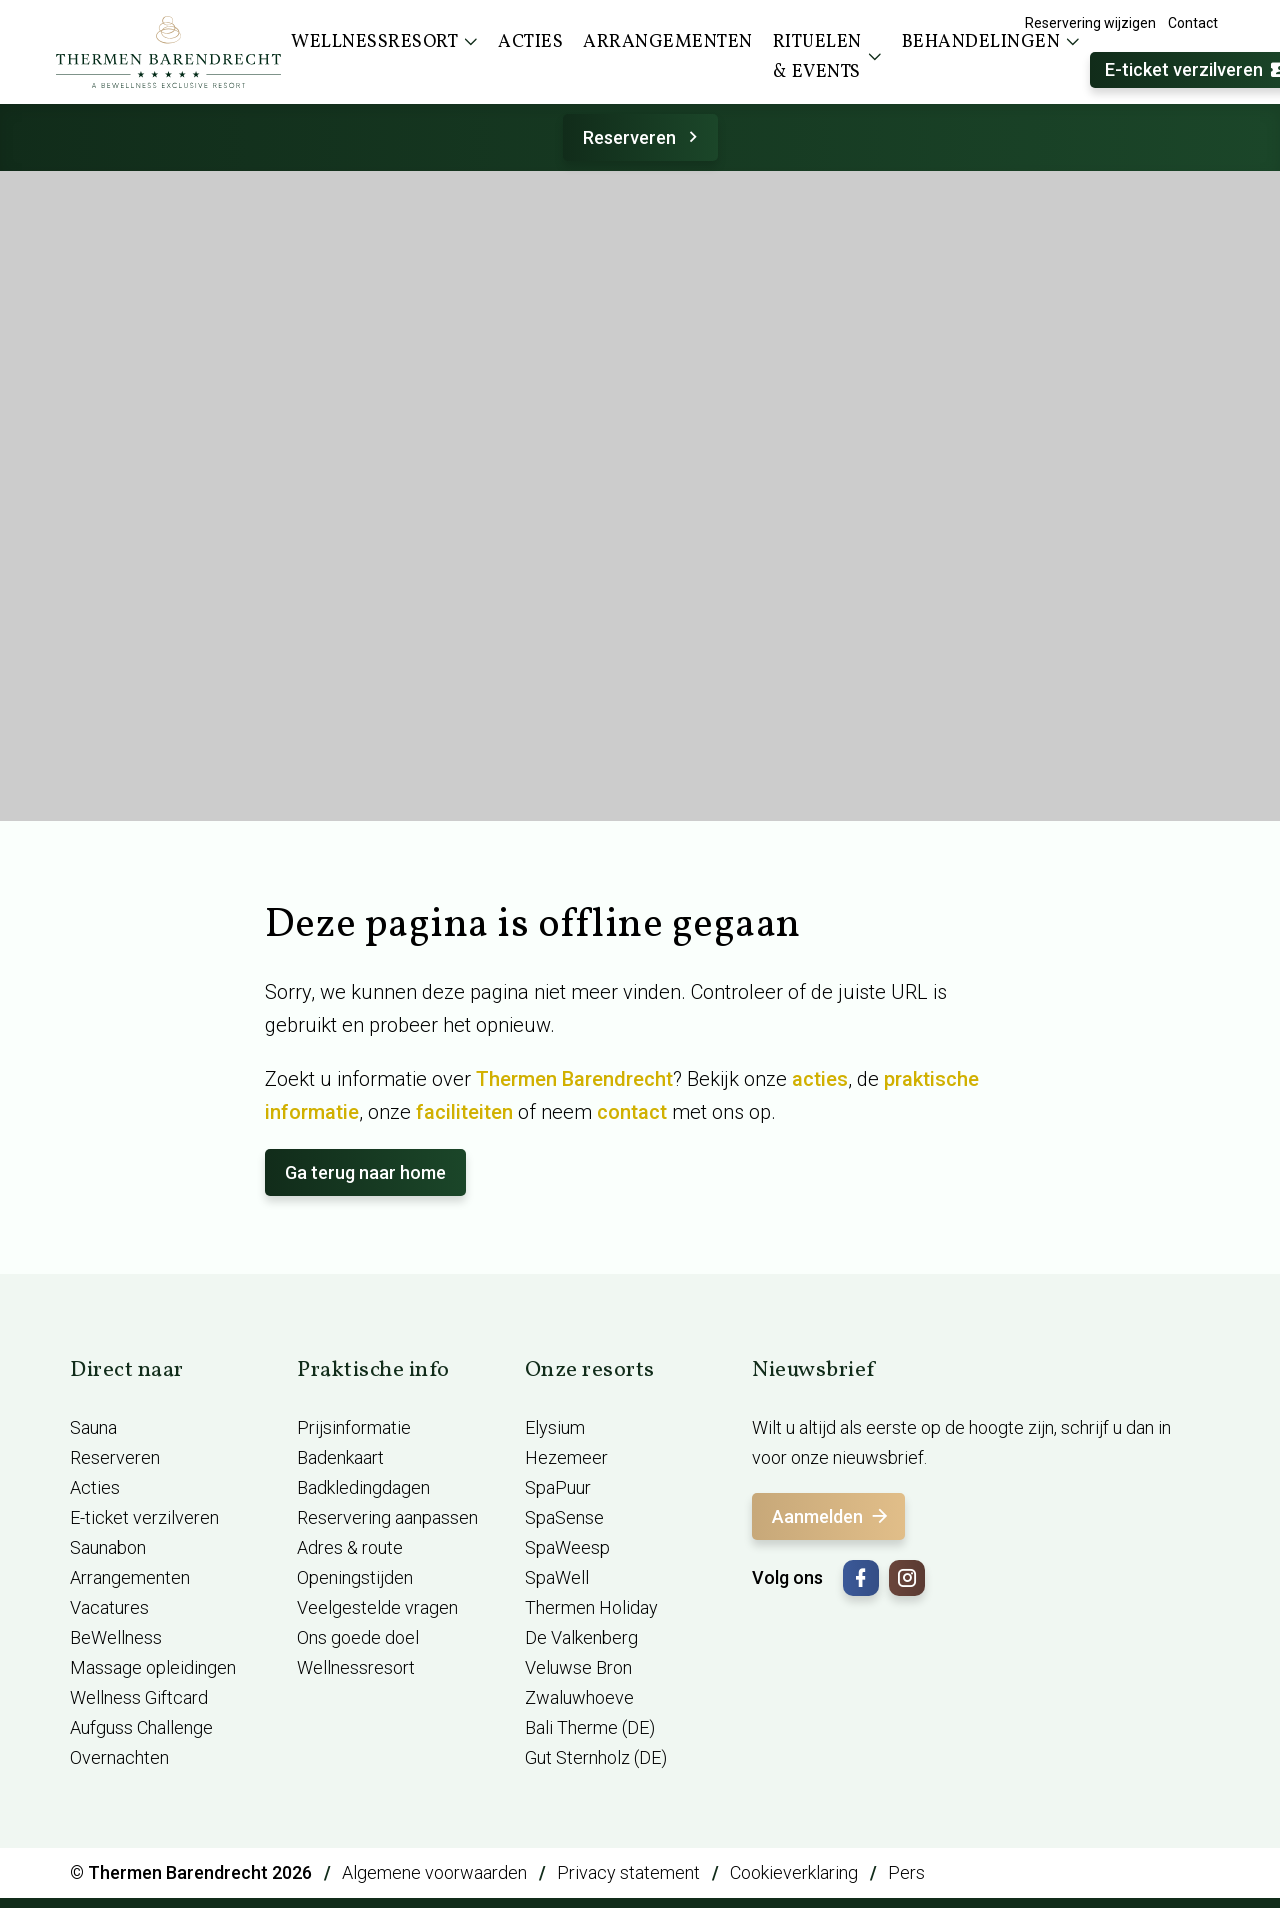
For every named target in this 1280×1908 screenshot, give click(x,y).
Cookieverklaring (794, 1872)
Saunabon (108, 1547)
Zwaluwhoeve (579, 1697)
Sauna (93, 1427)
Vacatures (109, 1607)
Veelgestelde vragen (377, 1607)
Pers (906, 1872)
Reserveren (643, 137)
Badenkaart (340, 1457)
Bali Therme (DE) (590, 1727)
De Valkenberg (581, 1637)
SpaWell (557, 1577)
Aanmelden (831, 1516)
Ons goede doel (358, 1637)
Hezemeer (566, 1457)
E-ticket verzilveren (144, 1517)
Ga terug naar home (365, 1172)
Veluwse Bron (578, 1667)
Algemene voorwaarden (434, 1872)
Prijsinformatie (354, 1427)
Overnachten (119, 1757)
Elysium (555, 1427)
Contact (1193, 23)
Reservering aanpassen (387, 1517)
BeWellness (116, 1637)
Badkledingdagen (363, 1487)
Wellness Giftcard (139, 1697)
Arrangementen (130, 1577)
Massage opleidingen (153, 1667)
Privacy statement (628, 1872)
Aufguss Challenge (141, 1727)
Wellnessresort (356, 1667)
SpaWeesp (567, 1547)
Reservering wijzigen (1090, 23)
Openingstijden (355, 1577)
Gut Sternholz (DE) (596, 1757)
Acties (95, 1487)
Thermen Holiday (591, 1607)
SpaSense (564, 1517)
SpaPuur (558, 1487)
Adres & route (350, 1547)
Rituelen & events (827, 57)
